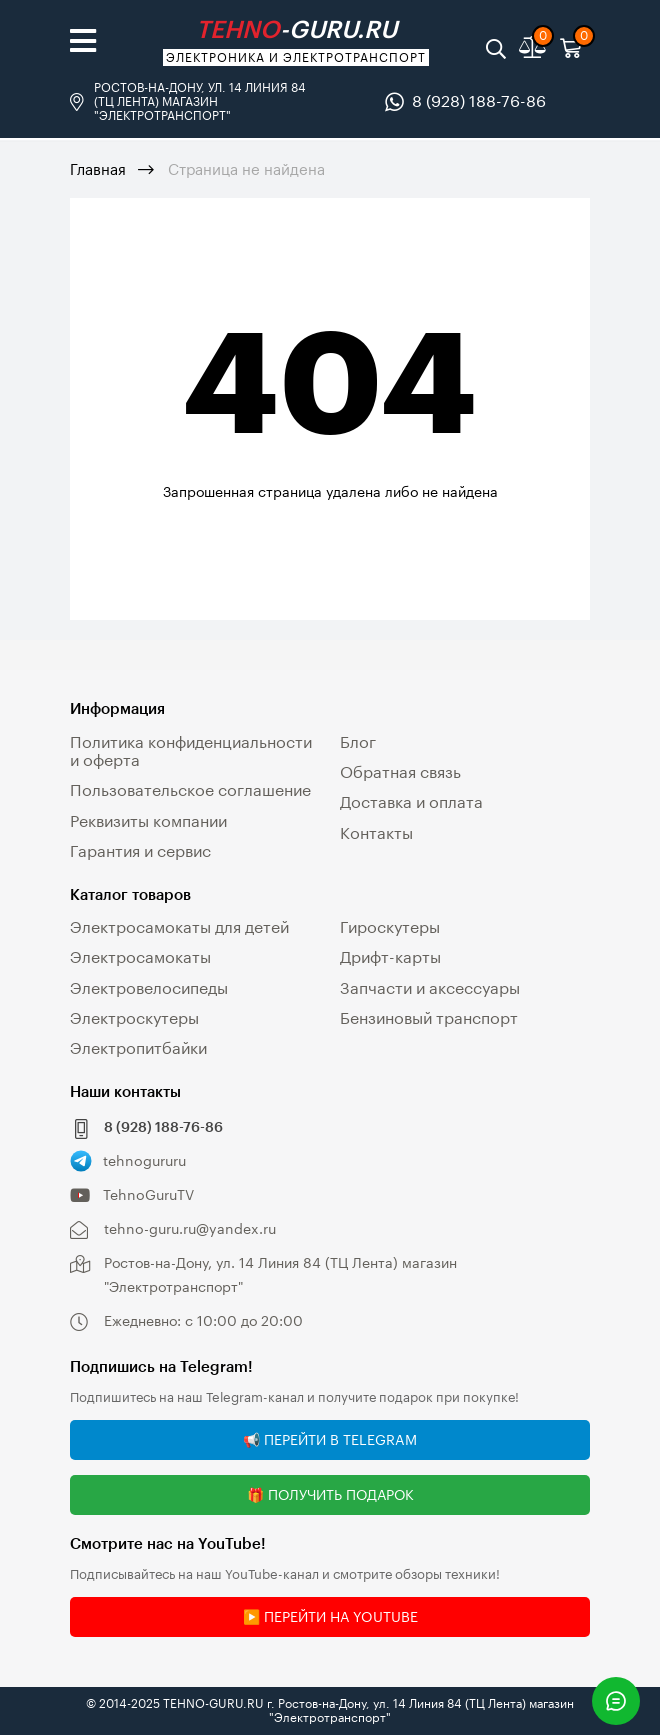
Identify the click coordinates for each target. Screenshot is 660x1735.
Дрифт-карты (390, 956)
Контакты (376, 832)
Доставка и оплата (411, 801)
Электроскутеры (134, 1017)
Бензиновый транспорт (429, 1017)
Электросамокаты (140, 956)
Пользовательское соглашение (190, 789)
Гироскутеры (390, 926)
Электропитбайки (138, 1047)
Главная (98, 169)
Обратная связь (400, 771)
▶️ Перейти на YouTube (330, 1616)
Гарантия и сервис (140, 850)
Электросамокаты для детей (179, 926)
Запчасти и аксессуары (430, 987)
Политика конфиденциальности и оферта (191, 750)
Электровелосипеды (149, 987)
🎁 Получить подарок (330, 1494)
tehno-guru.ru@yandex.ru (190, 1228)
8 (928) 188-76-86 (479, 101)
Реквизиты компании (148, 820)
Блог (358, 741)
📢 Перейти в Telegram (330, 1439)
